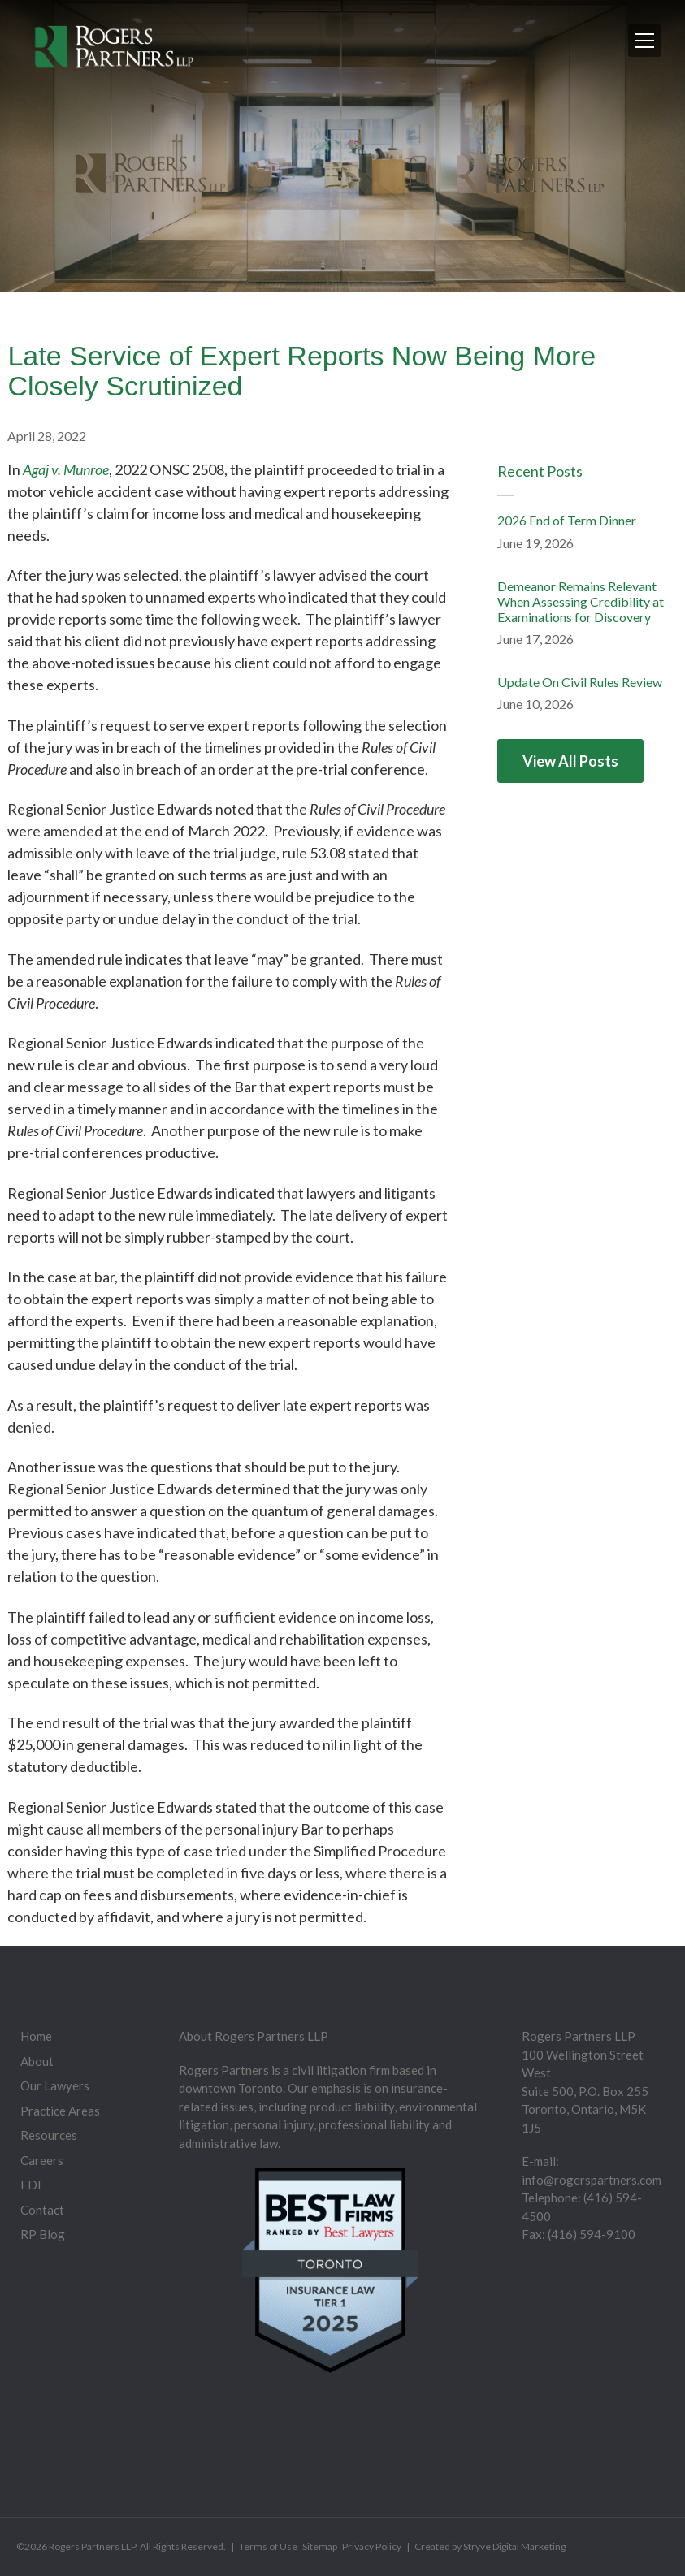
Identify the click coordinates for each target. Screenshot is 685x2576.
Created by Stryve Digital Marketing (490, 2546)
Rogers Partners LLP (92, 2546)
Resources (48, 2135)
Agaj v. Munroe (66, 469)
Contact (42, 2209)
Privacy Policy (371, 2546)
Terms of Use (268, 2546)
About (37, 2061)
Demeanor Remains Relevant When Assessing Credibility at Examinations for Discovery (580, 601)
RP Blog (42, 2234)
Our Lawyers (54, 2085)
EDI (30, 2184)
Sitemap (319, 2546)
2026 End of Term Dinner (566, 520)
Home (36, 2036)
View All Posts (570, 761)
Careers (41, 2160)
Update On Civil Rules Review (579, 681)
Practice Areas (60, 2110)
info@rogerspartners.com (591, 2179)
